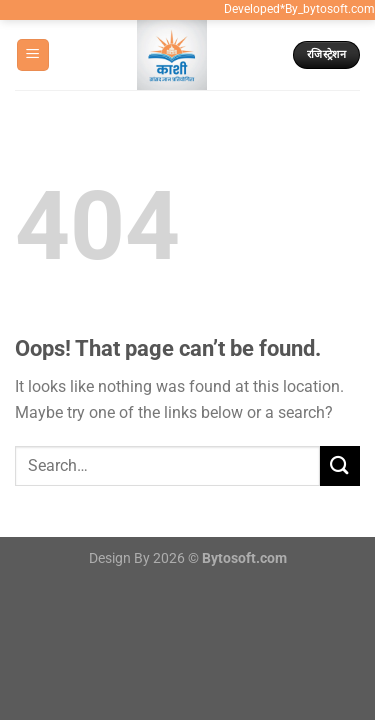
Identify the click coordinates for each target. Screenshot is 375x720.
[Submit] (340, 465)
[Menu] (33, 55)
